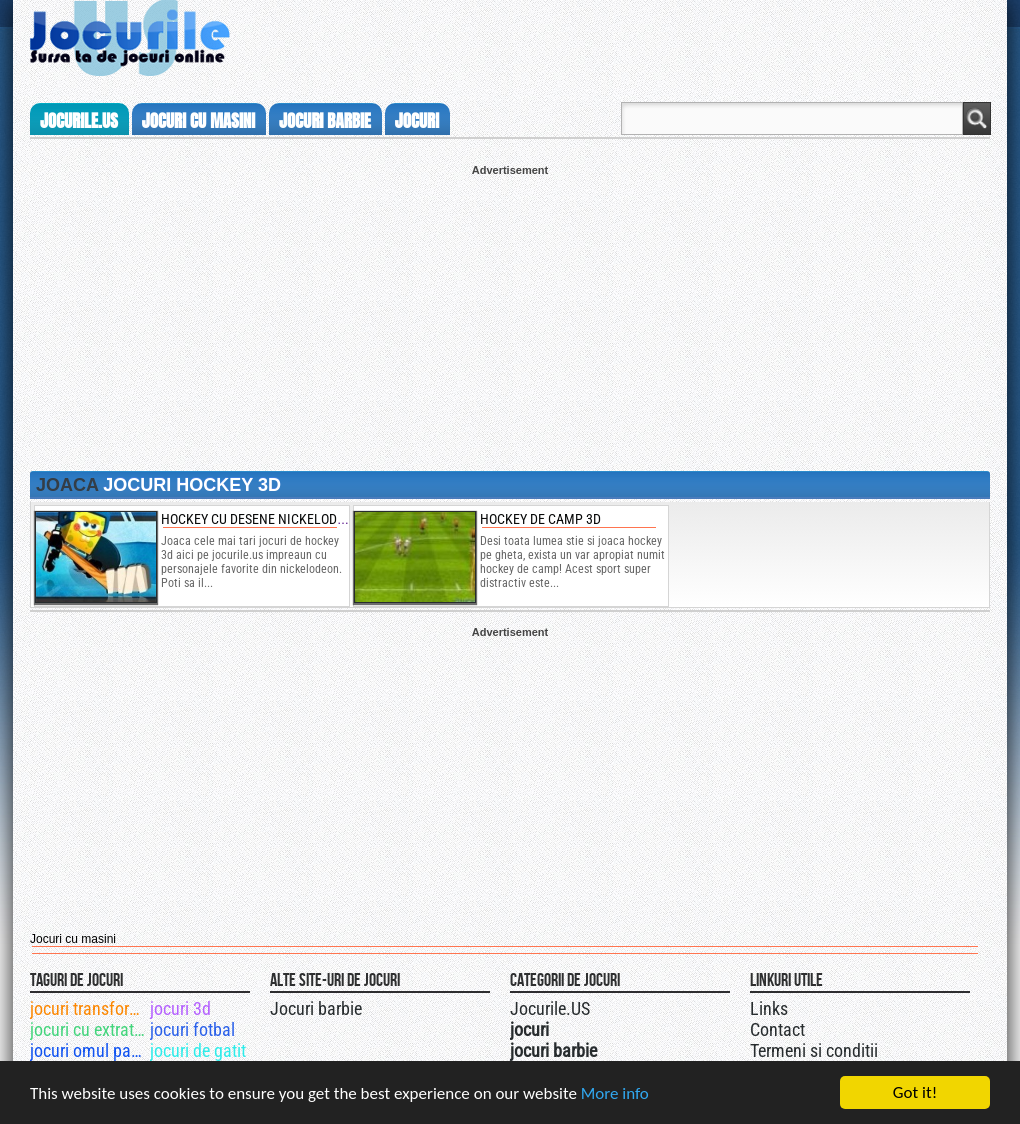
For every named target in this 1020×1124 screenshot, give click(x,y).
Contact (777, 1029)
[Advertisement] (510, 316)
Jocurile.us (79, 121)
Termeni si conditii (814, 1050)
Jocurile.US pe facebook (643, 1006)
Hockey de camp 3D (540, 519)
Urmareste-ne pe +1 (603, 1006)
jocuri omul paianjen (88, 1050)
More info (615, 1093)
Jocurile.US (550, 1008)
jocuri (417, 121)
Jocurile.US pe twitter (623, 1006)
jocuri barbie (325, 121)
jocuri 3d (180, 1008)
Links (769, 1008)
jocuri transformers (88, 1008)
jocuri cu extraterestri (88, 1029)
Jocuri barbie (316, 1008)
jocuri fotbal (192, 1029)
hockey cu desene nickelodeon (261, 519)
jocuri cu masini (198, 121)
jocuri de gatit (198, 1050)
